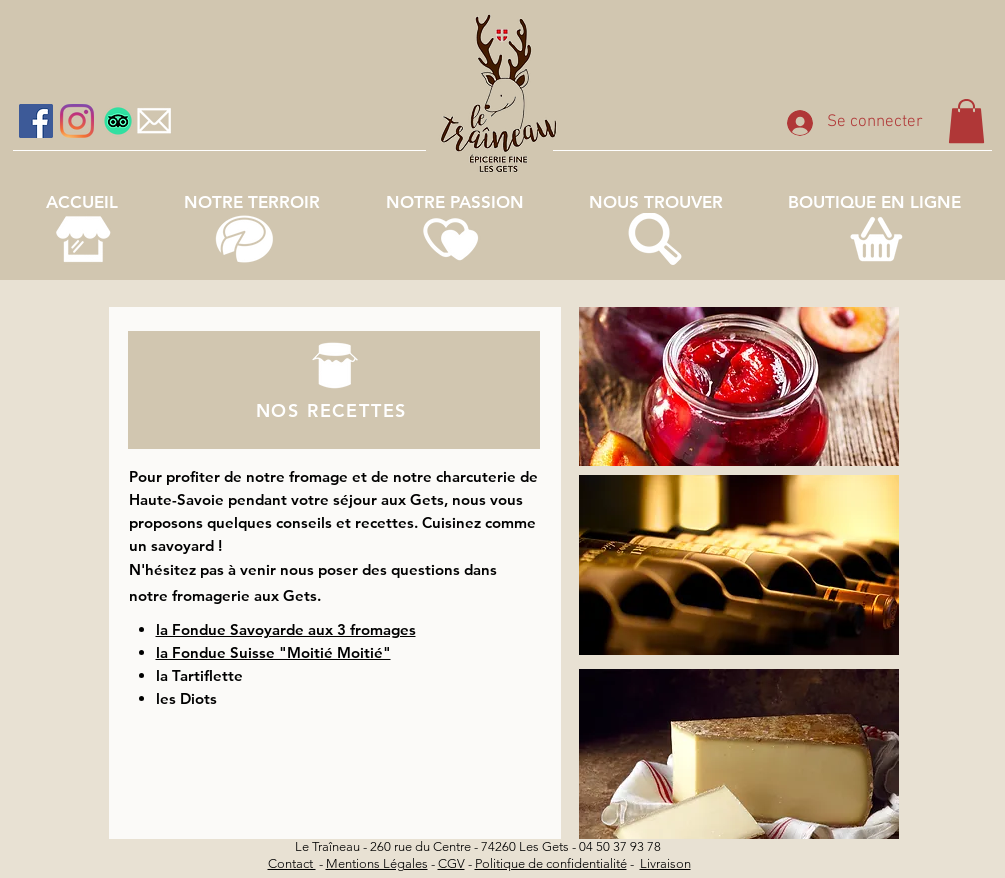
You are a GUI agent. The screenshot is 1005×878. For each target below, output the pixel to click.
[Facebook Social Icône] (36, 121)
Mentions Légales (377, 863)
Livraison (665, 863)
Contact (292, 863)
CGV (451, 863)
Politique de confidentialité (551, 863)
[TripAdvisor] (118, 121)
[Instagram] (77, 121)
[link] (966, 121)
